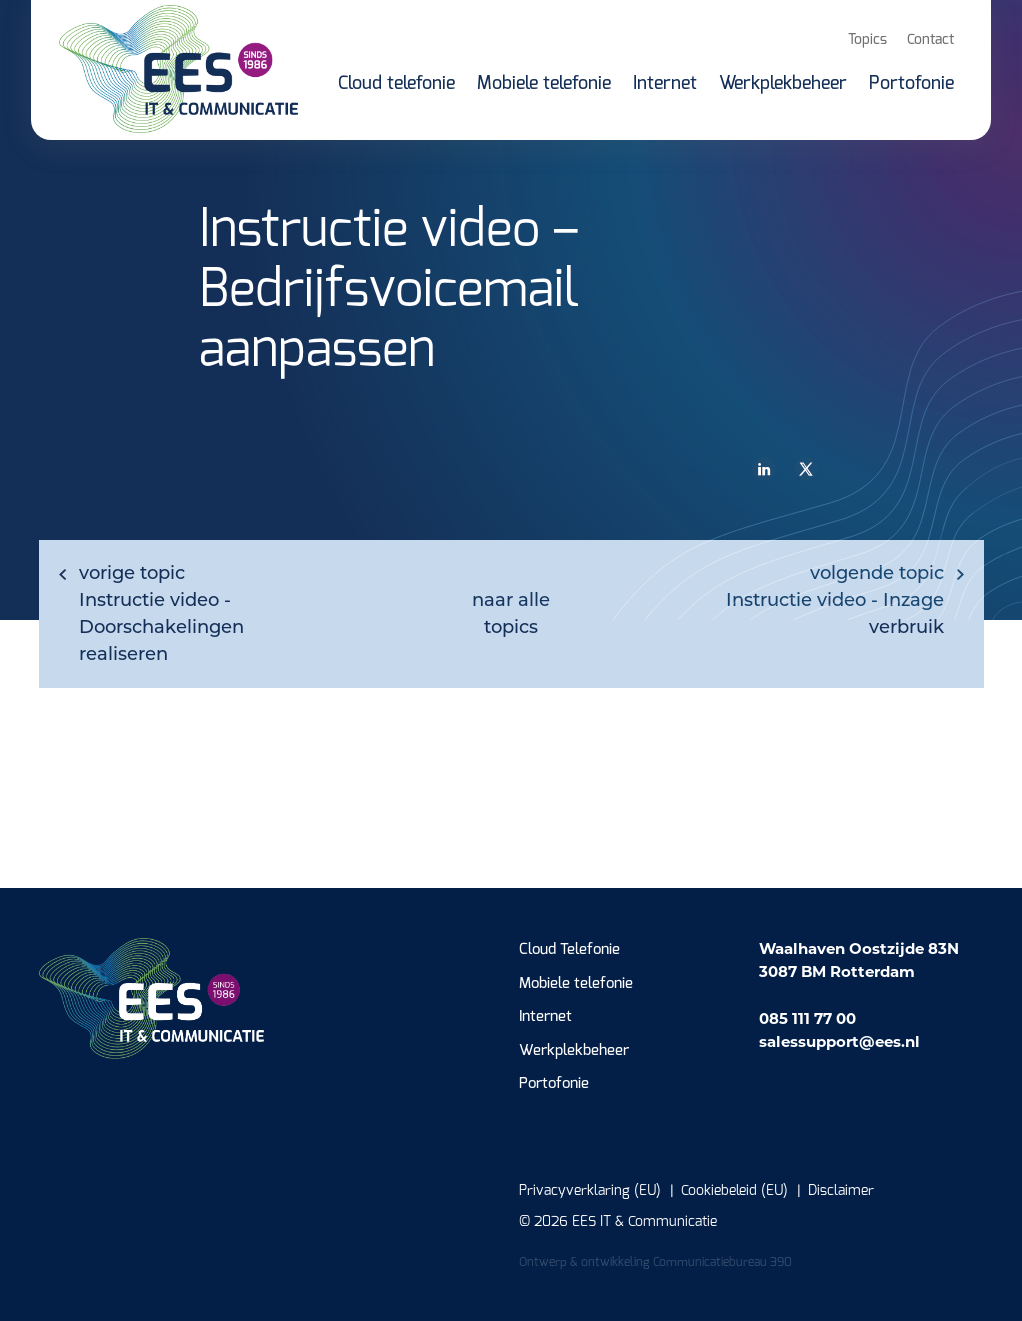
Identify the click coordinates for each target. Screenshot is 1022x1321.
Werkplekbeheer (574, 1050)
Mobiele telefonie (576, 983)
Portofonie (554, 1083)
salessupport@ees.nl (839, 1041)
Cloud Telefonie (569, 949)
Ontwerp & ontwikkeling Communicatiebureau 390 (655, 1262)
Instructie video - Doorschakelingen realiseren (161, 613)
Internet (545, 1016)
